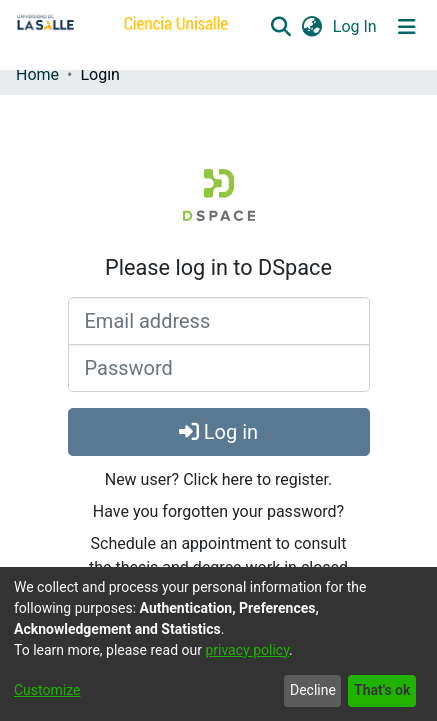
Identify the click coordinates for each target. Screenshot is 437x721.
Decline (313, 690)
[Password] (219, 368)
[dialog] (218, 644)
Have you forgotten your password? (218, 511)
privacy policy (247, 650)
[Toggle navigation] (407, 27)
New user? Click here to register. (219, 479)
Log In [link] (356, 26)
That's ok (382, 690)
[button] (280, 27)
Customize (47, 690)
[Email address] (219, 321)
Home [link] (37, 74)
